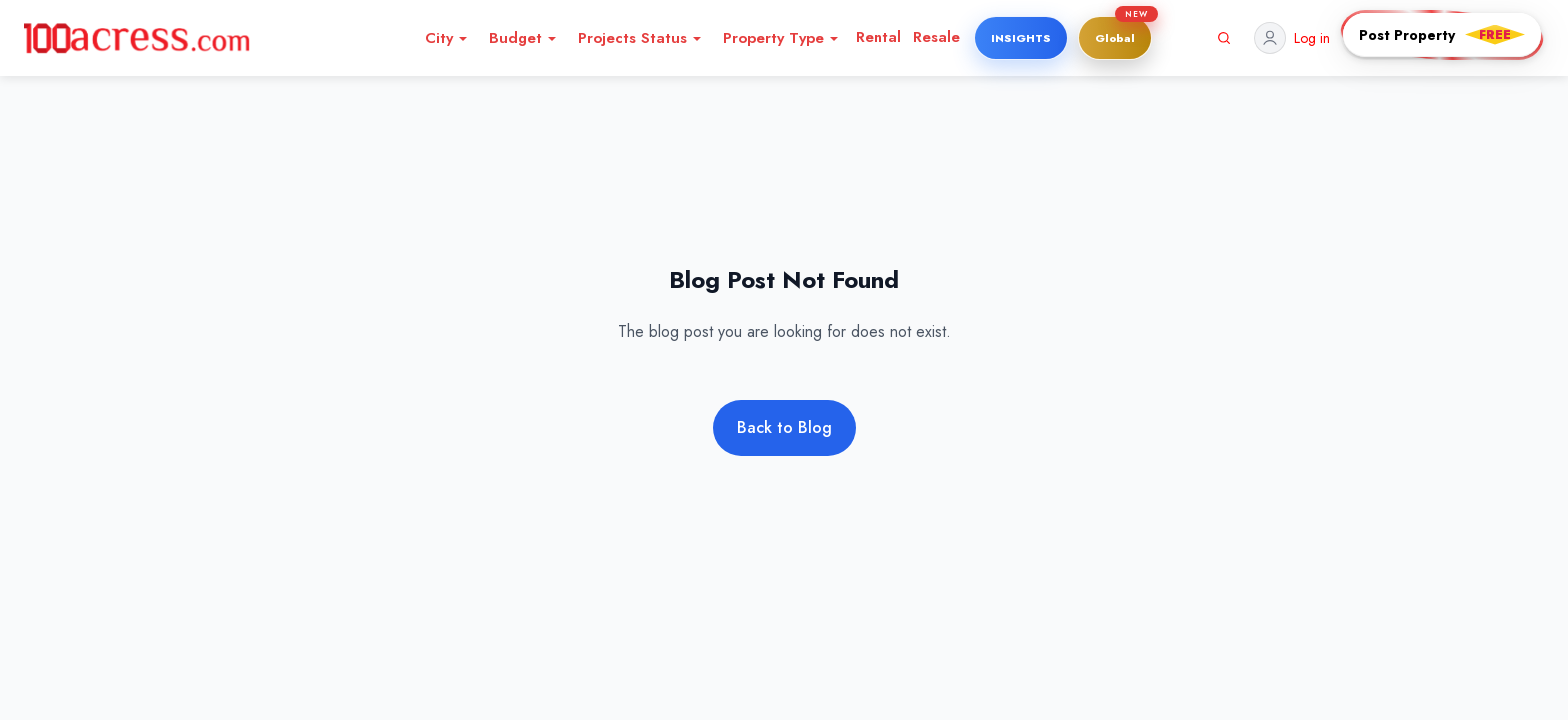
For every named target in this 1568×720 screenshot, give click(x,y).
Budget (523, 38)
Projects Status (640, 38)
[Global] (1115, 38)
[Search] (1224, 38)
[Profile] (1292, 38)
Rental (878, 37)
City (447, 38)
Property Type (781, 38)
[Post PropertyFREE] (1442, 35)
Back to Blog (784, 427)
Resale (936, 37)
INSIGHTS (1021, 38)
